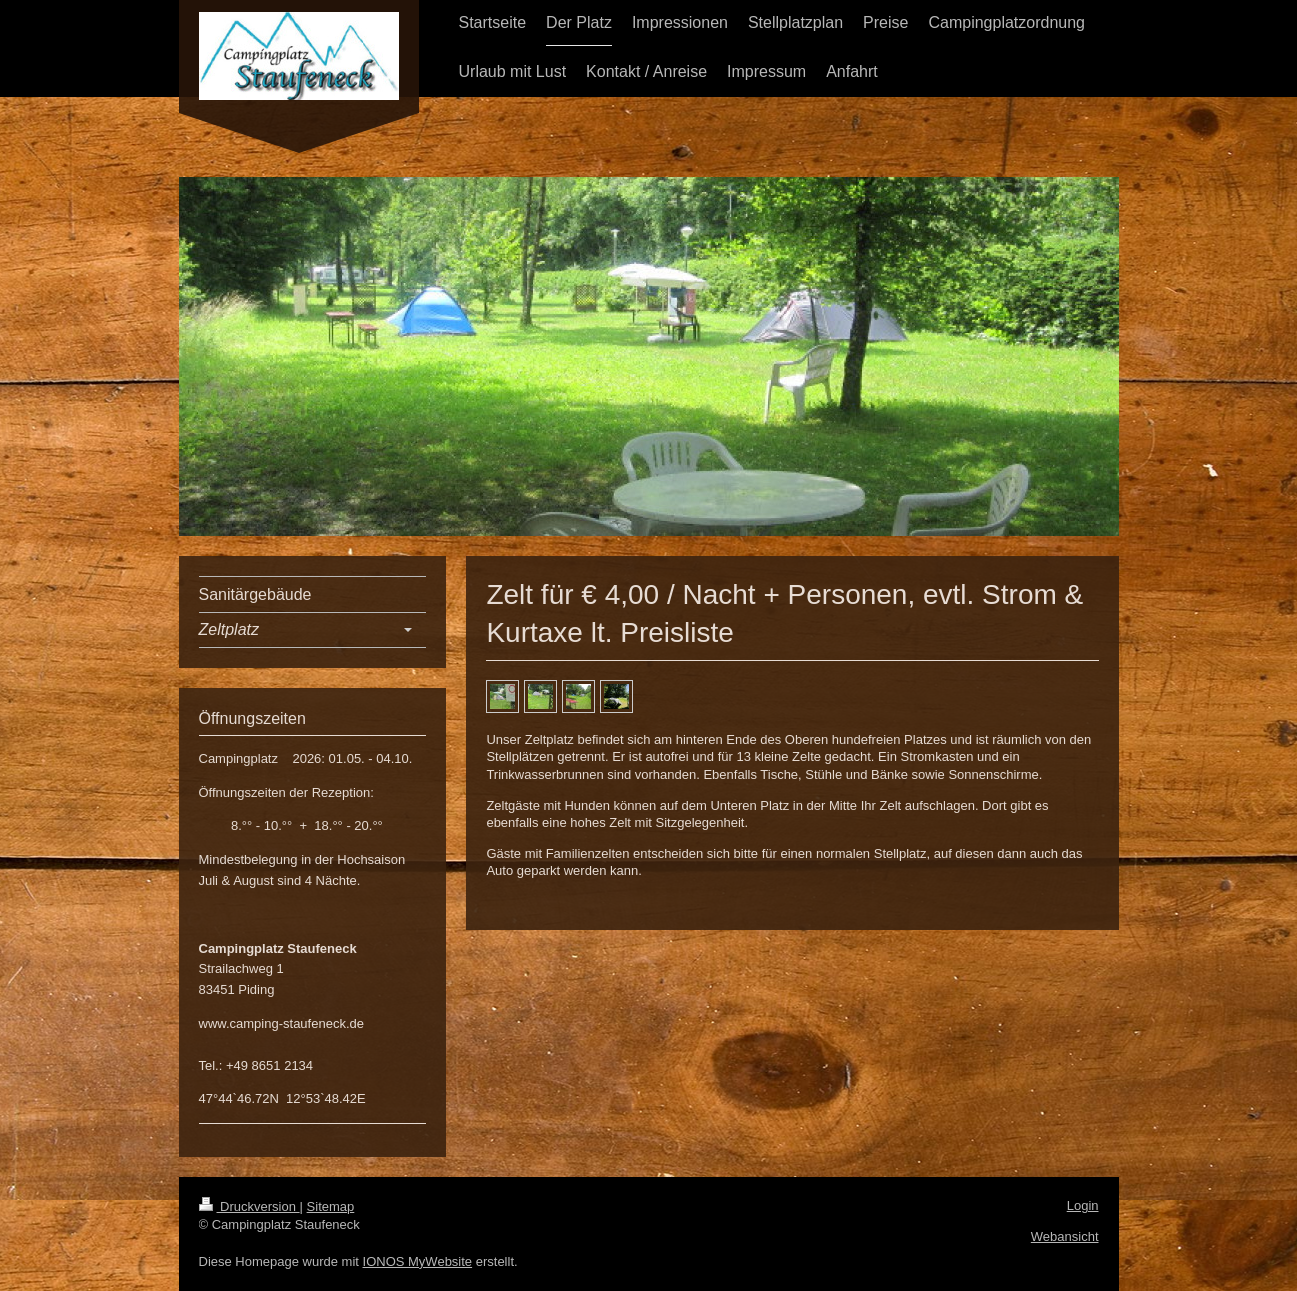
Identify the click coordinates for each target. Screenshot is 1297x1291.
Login (1083, 1205)
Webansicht (1065, 1236)
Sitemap (331, 1206)
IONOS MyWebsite (418, 1261)
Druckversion (249, 1206)
